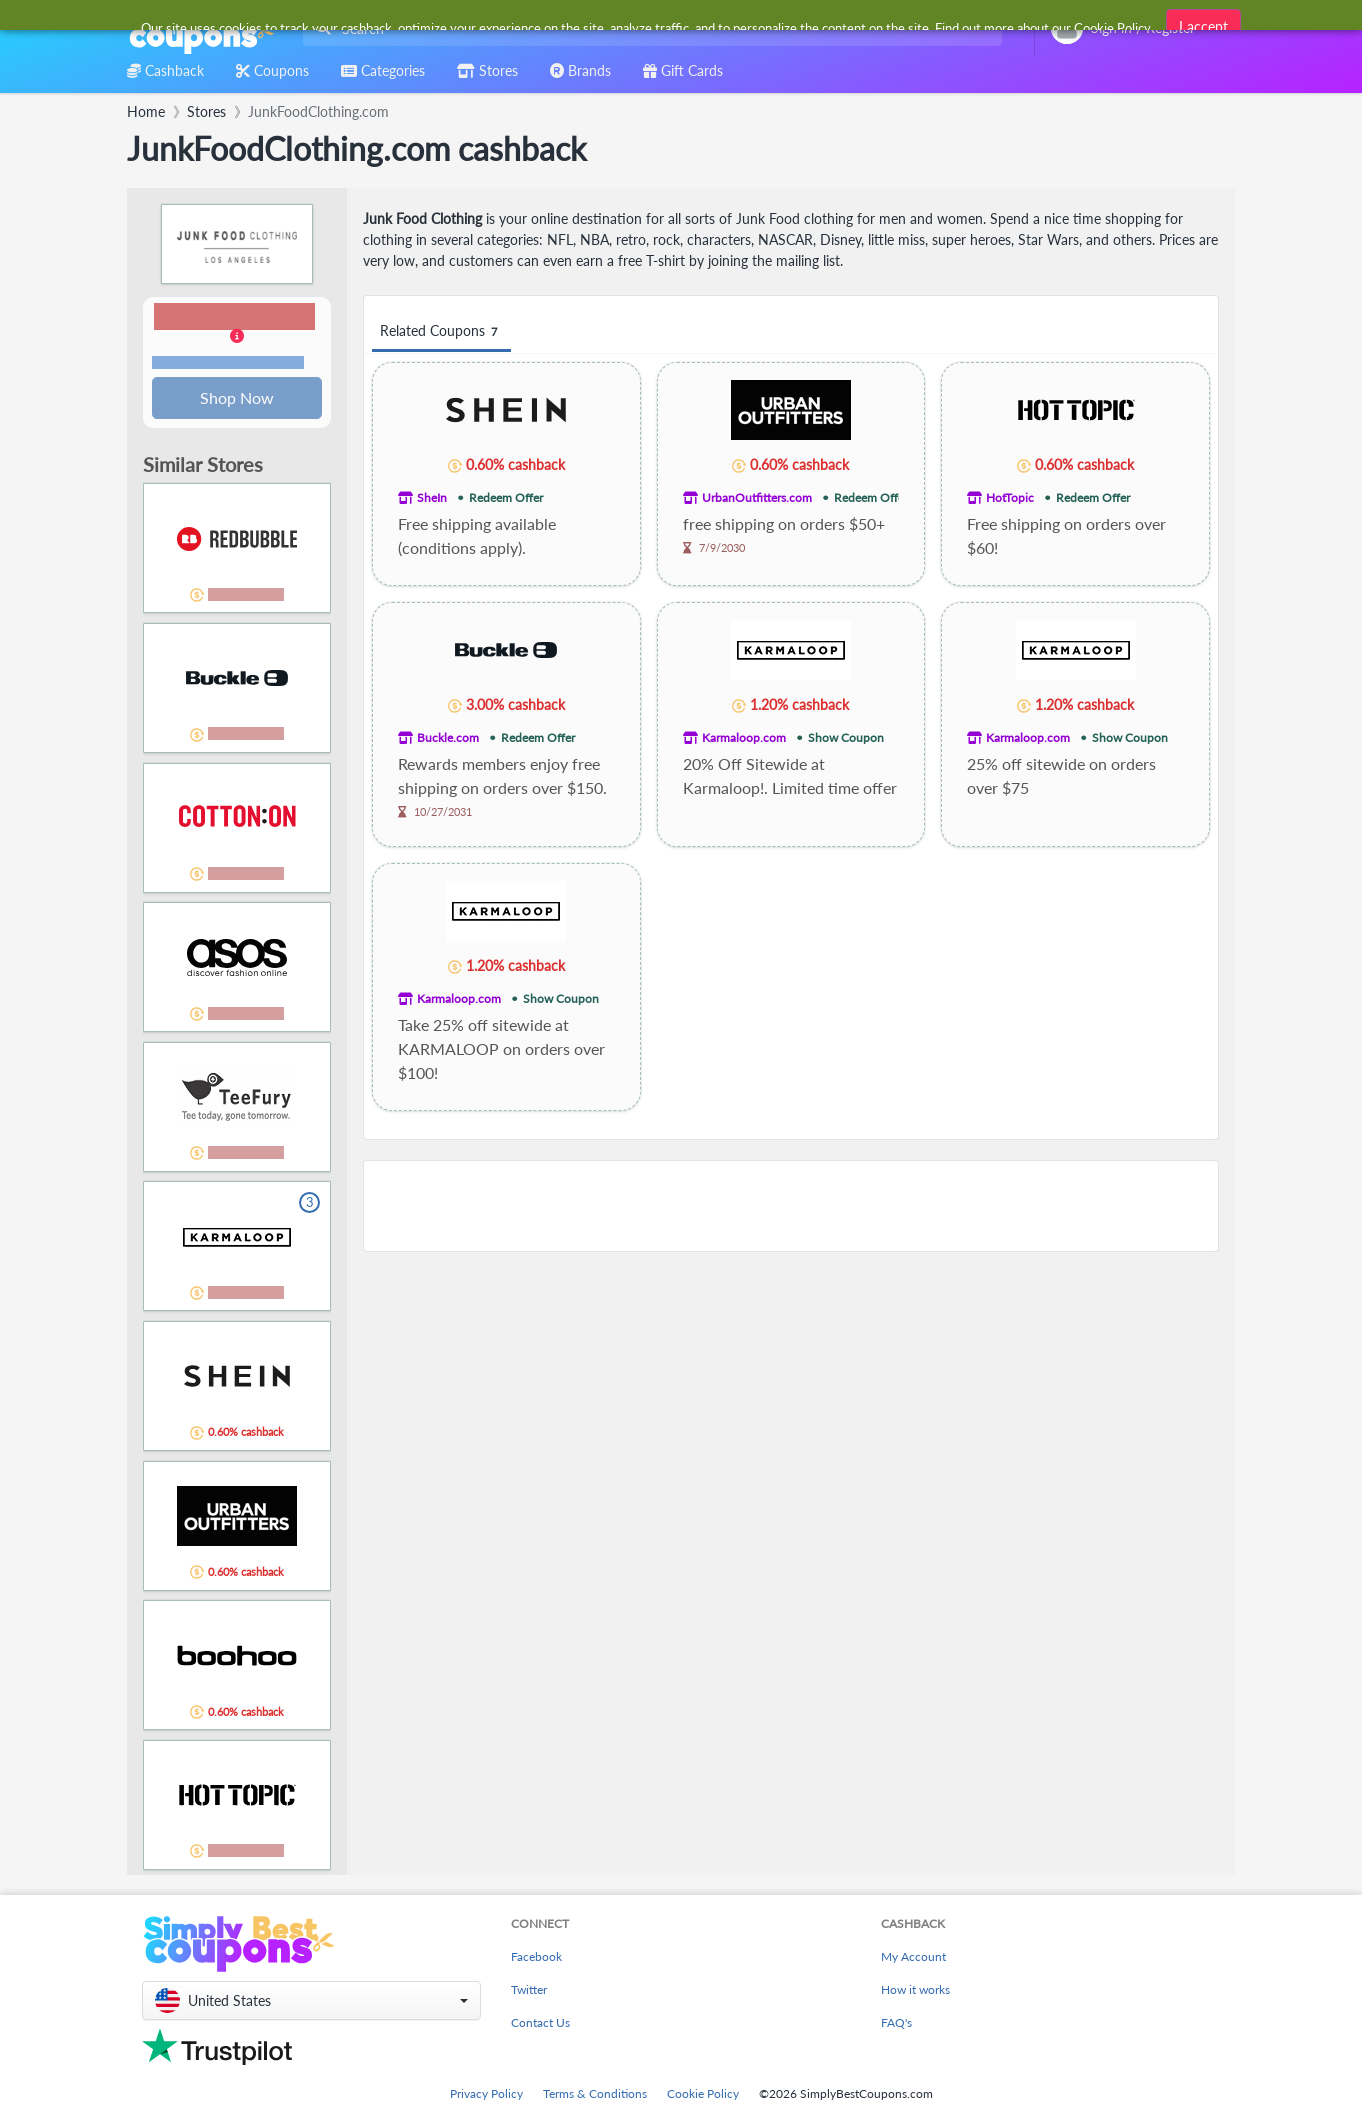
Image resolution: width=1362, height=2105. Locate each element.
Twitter (529, 1991)
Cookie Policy (703, 2095)
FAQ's (896, 2024)
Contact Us (540, 2024)
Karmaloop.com (744, 737)
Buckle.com (448, 737)
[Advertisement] (791, 1206)
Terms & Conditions (595, 2095)
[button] (237, 338)
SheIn (432, 497)
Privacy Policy (486, 2095)
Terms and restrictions (228, 363)
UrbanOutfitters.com (757, 497)
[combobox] (648, 28)
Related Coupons (441, 331)
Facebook (536, 1958)
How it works (915, 1991)
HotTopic (1010, 497)
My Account (913, 1958)
